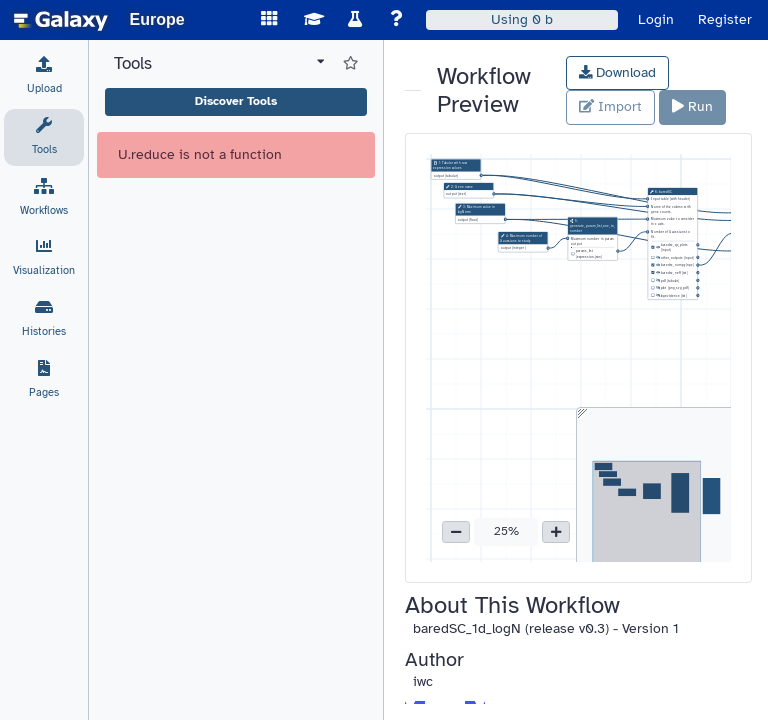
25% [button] (506, 531)
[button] (456, 532)
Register (725, 19)
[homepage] (61, 20)
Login (656, 19)
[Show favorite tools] (350, 64)
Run (692, 106)
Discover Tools (236, 101)
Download (618, 72)
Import (610, 106)
